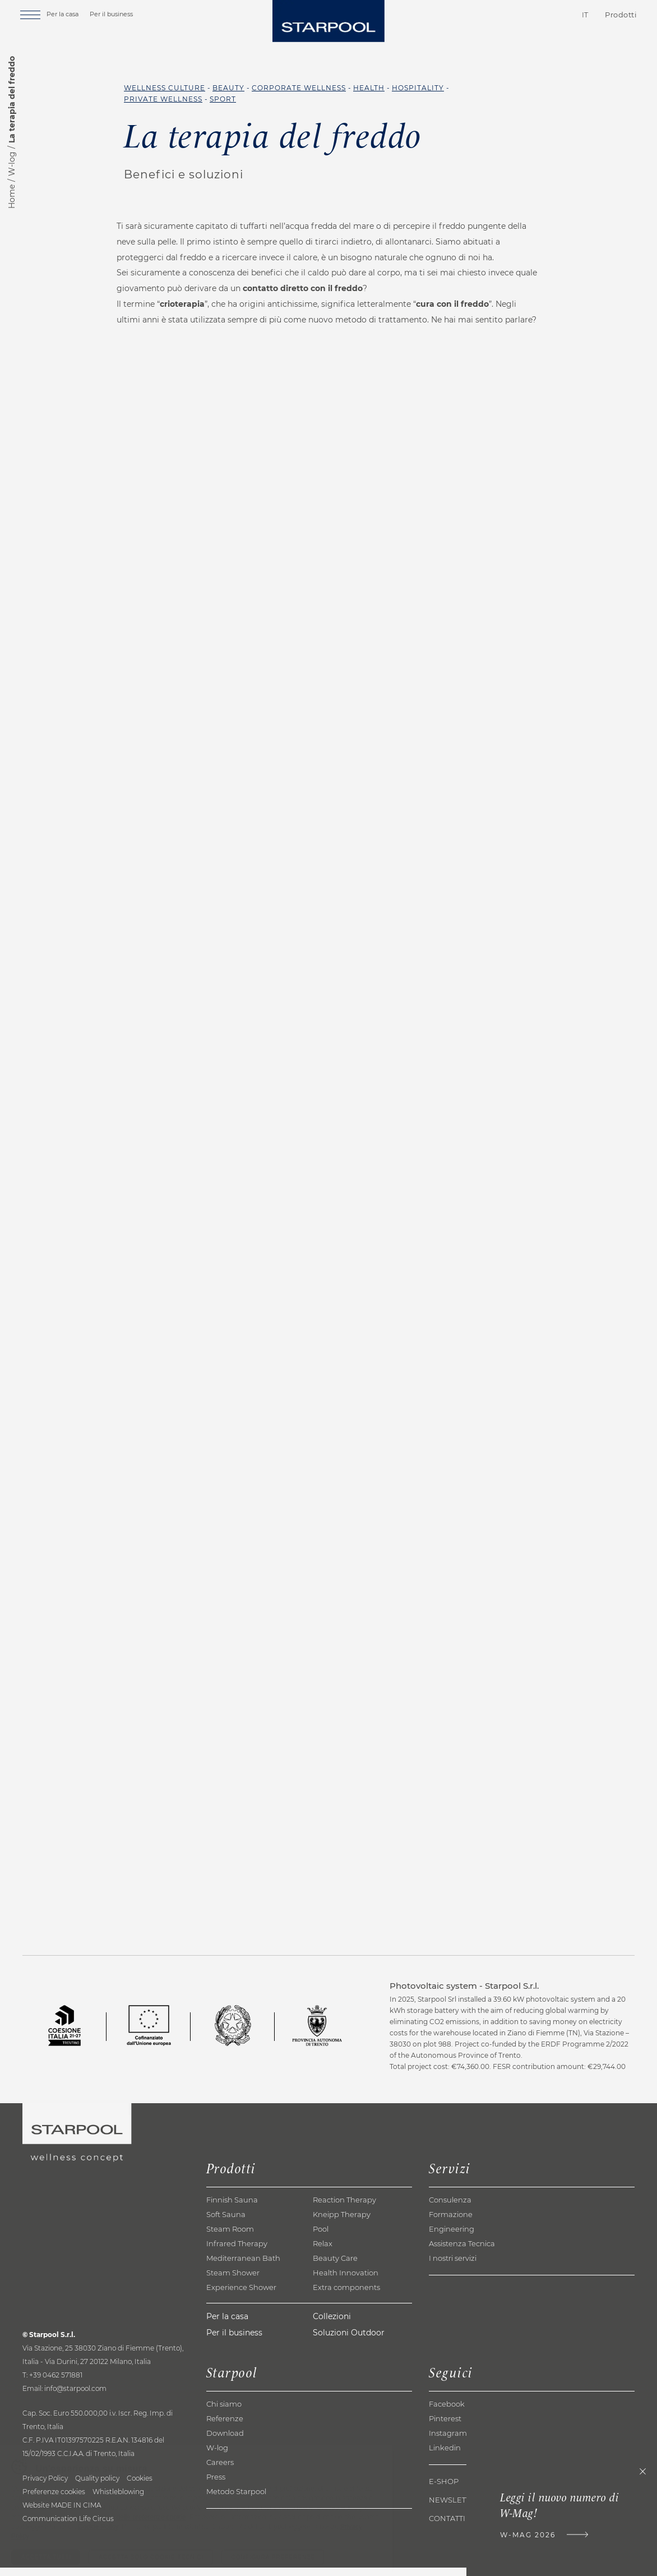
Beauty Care (335, 2266)
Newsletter (454, 2508)
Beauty (228, 88)
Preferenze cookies (53, 2500)
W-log (12, 163)
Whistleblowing (118, 2500)
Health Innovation (345, 2281)
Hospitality (418, 88)
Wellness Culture (164, 88)
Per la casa (70, 15)
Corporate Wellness (299, 88)
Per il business (118, 15)
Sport (223, 99)
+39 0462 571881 (55, 2383)
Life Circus (96, 2527)
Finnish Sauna (232, 2208)
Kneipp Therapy (342, 2222)
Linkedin (445, 2455)
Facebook (447, 2412)
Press (215, 2485)
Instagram (448, 2441)
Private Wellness (163, 99)
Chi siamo (224, 2412)
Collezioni (332, 2325)
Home (12, 197)
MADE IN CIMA (76, 2513)
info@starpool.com (75, 2397)
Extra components (346, 2295)
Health (369, 88)
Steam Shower (233, 2281)
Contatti (519, 16)
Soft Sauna (226, 2222)
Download (225, 2441)
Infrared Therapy (236, 2251)
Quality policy (97, 2486)
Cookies (139, 2486)
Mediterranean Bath (243, 2266)
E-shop (444, 2490)
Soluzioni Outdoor (349, 2341)
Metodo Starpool (236, 2499)
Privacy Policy (45, 2486)
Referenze (224, 2426)
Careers (220, 2470)
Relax (322, 2251)
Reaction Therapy (344, 2208)
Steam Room (230, 2237)
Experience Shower (241, 2295)
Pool (320, 2237)
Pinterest (445, 2426)
